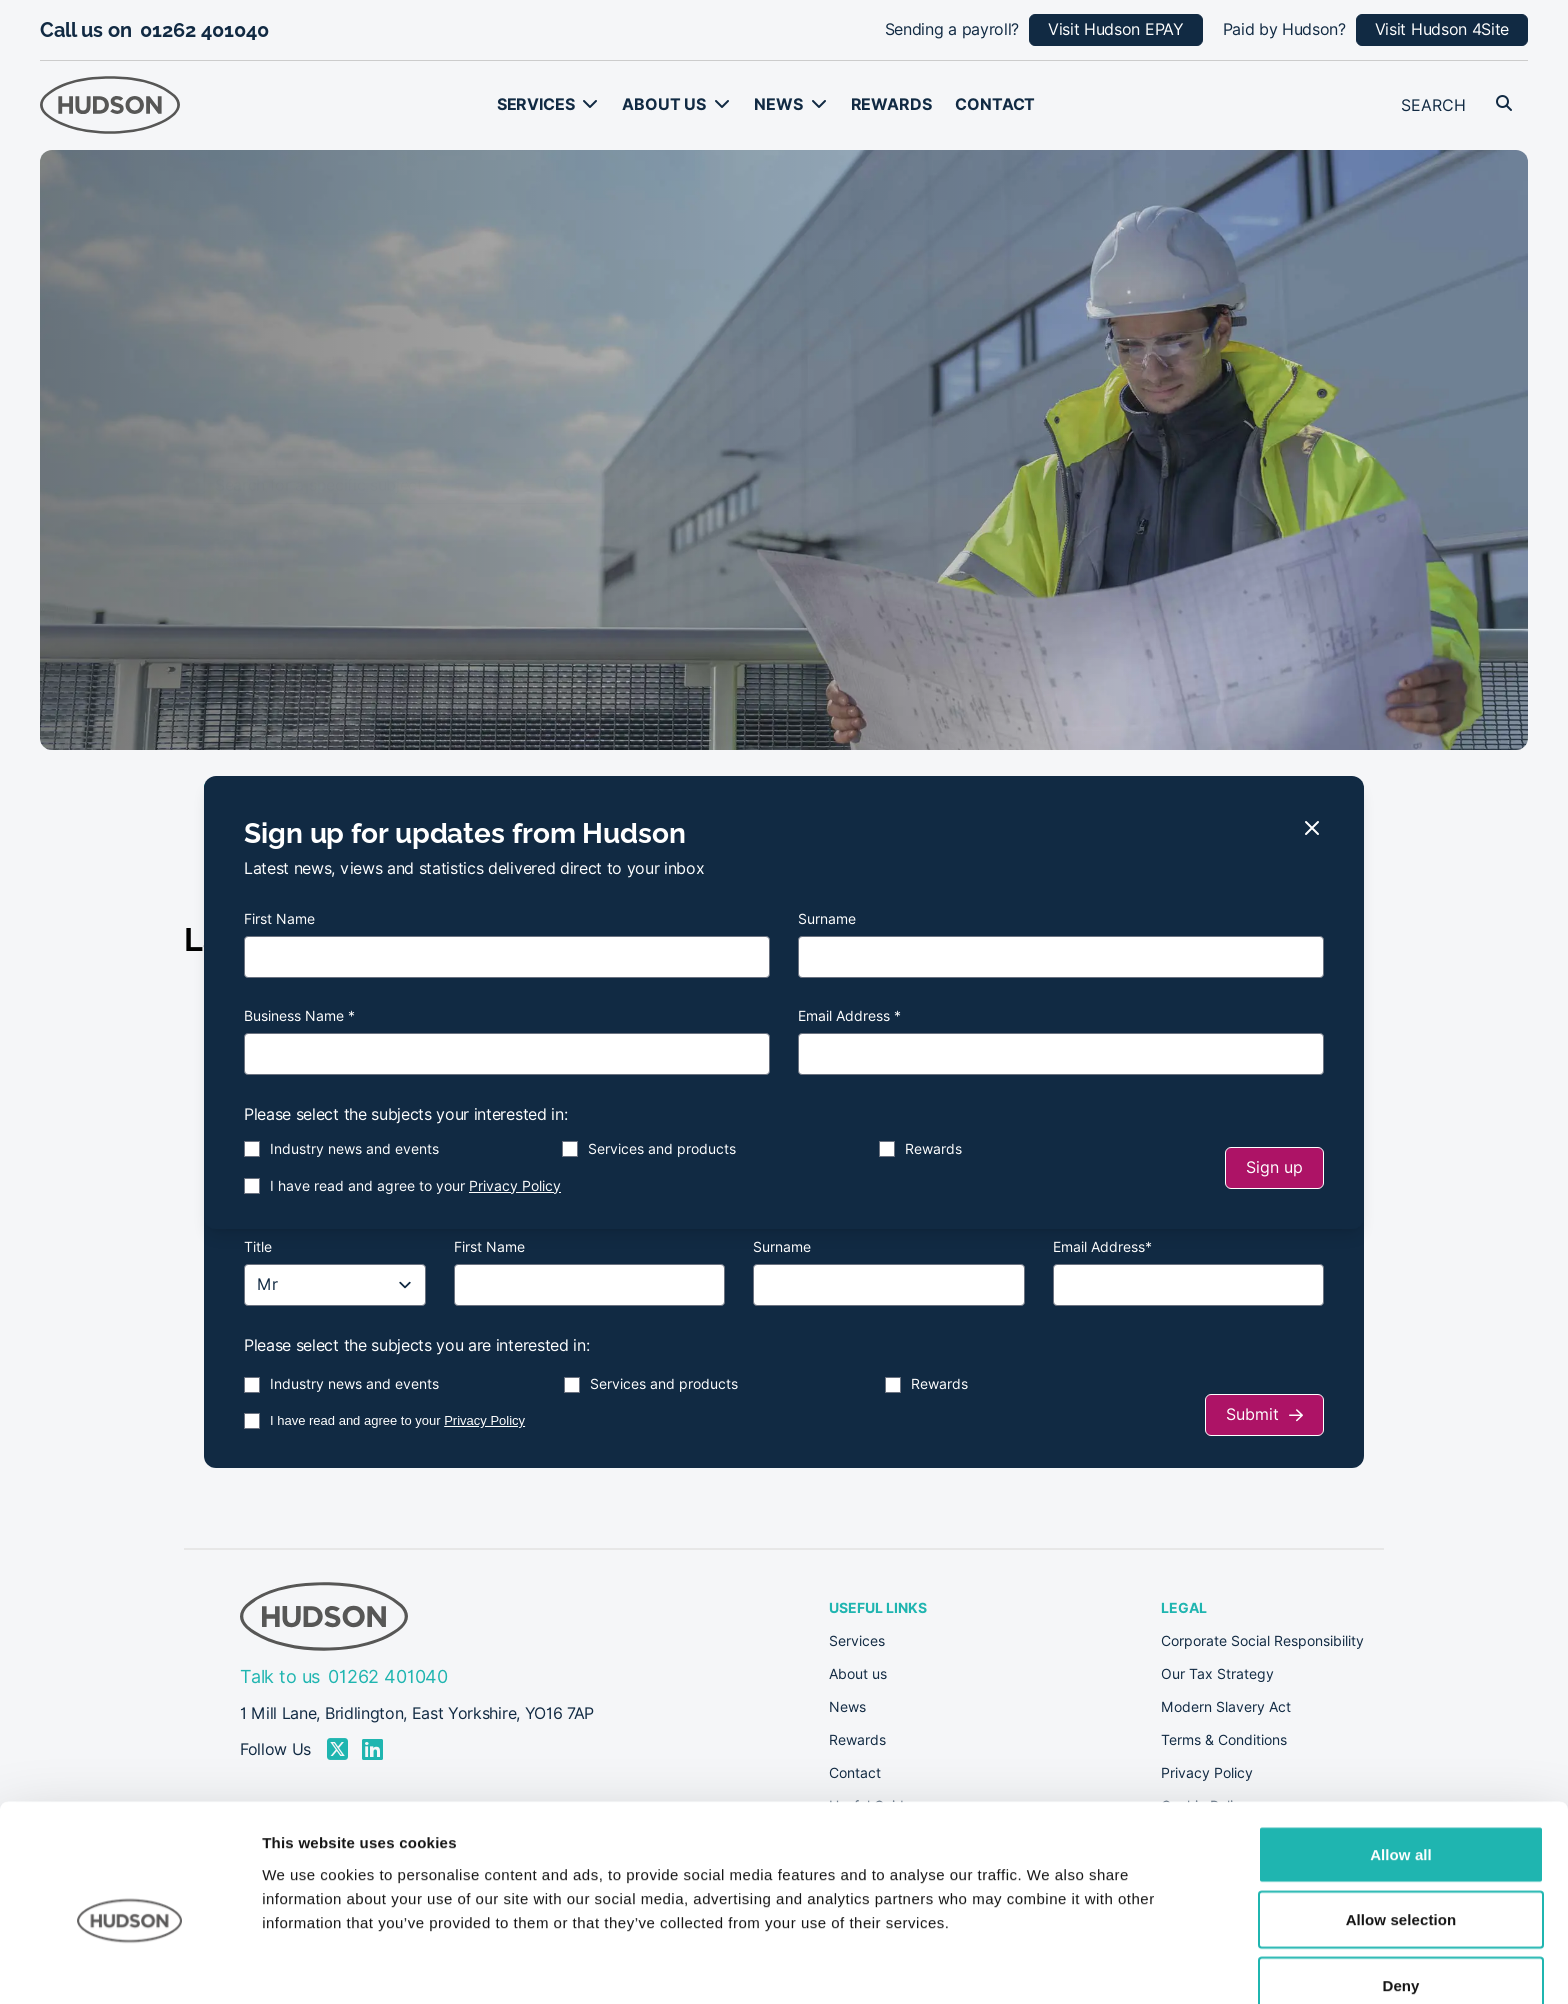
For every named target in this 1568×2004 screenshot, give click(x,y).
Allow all (1401, 1757)
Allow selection (1401, 1823)
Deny (1400, 1888)
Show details (1049, 1964)
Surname (827, 919)
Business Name (299, 1016)
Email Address (849, 1016)
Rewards (933, 1149)
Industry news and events (354, 1149)
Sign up (1274, 1167)
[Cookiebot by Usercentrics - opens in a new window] (129, 1965)
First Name (279, 919)
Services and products (662, 1149)
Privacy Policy (515, 1186)
